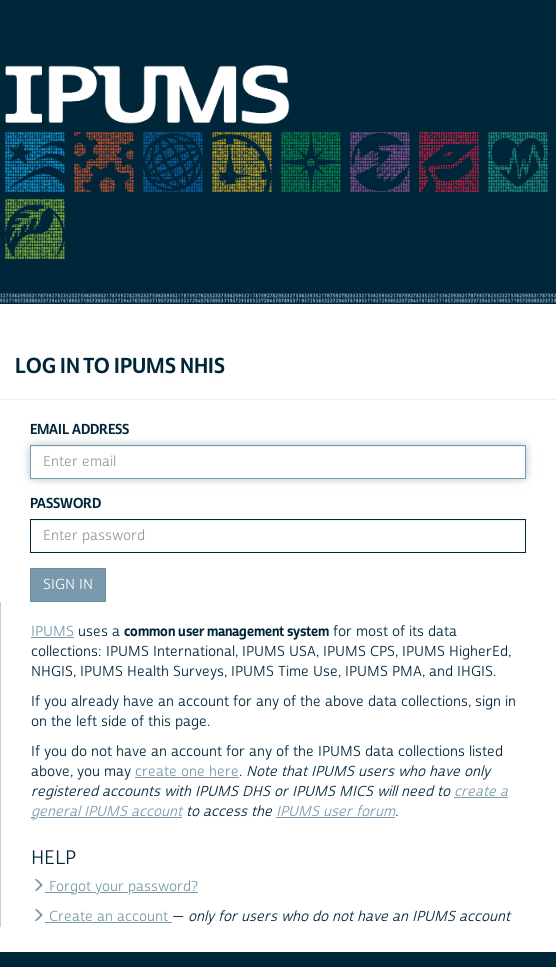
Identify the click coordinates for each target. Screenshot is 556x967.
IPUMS (52, 632)
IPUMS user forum (335, 812)
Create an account (101, 917)
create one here (187, 772)
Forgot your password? (114, 887)
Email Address (79, 429)
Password (65, 503)
